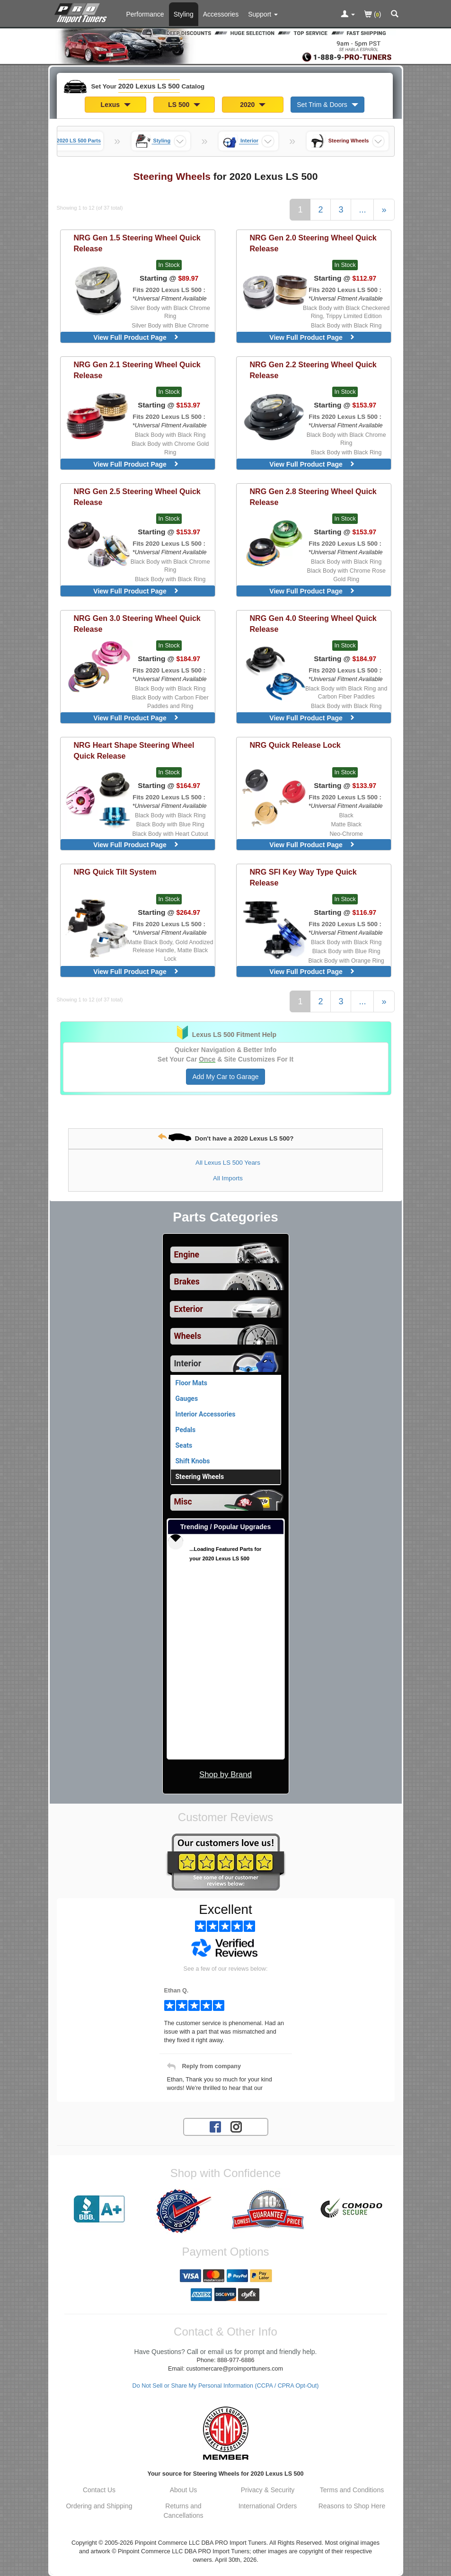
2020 (252, 104)
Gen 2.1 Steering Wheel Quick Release (137, 370)
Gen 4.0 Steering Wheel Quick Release (313, 623)
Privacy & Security (268, 2490)
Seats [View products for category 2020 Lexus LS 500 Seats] (184, 1445)
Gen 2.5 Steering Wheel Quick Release (137, 496)
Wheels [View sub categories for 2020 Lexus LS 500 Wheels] (188, 1336)
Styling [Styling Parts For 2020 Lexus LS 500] (184, 14)
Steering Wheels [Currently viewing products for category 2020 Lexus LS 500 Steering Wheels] (200, 1476)
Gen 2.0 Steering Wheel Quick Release (313, 243)
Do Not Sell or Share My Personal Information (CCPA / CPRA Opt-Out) (226, 2385)
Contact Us (99, 2490)
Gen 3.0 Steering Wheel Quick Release (137, 623)
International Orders (268, 2506)
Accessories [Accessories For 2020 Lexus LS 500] (221, 14)
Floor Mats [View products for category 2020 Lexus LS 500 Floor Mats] (191, 1383)
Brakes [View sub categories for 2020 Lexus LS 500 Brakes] (187, 1281)
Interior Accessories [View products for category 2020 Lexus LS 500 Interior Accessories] (206, 1414)
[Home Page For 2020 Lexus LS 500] (82, 12)
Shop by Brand (225, 1774)
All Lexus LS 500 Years (227, 1162)
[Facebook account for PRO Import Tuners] (215, 2126)
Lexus (116, 104)
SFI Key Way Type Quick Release (303, 877)
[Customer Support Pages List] (263, 14)
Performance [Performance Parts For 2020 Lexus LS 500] (145, 14)
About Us (183, 2490)
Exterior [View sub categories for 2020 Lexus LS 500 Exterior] (188, 1309)
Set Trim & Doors (327, 104)
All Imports (228, 1178)
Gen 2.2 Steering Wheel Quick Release (313, 370)
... (362, 209)
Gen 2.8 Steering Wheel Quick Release (313, 496)
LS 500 (184, 104)
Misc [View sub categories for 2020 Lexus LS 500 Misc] (183, 1501)
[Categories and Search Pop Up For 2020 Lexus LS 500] (394, 14)
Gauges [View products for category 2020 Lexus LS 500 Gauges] (187, 1398)
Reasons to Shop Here (352, 2506)
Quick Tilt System (115, 872)
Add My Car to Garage (225, 1076)
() (372, 15)
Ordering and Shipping (99, 2506)
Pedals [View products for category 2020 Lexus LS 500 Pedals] (186, 1430)
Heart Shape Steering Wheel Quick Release (134, 750)
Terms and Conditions (352, 2490)
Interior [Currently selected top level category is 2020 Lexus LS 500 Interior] (188, 1363)
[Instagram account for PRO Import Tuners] (236, 2126)
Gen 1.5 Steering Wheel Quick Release (137, 243)
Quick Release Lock (295, 745)
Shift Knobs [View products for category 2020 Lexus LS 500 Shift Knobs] (193, 1461)
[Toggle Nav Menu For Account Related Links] (348, 14)
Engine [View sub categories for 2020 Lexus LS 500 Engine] (187, 1254)
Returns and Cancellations (183, 2510)
